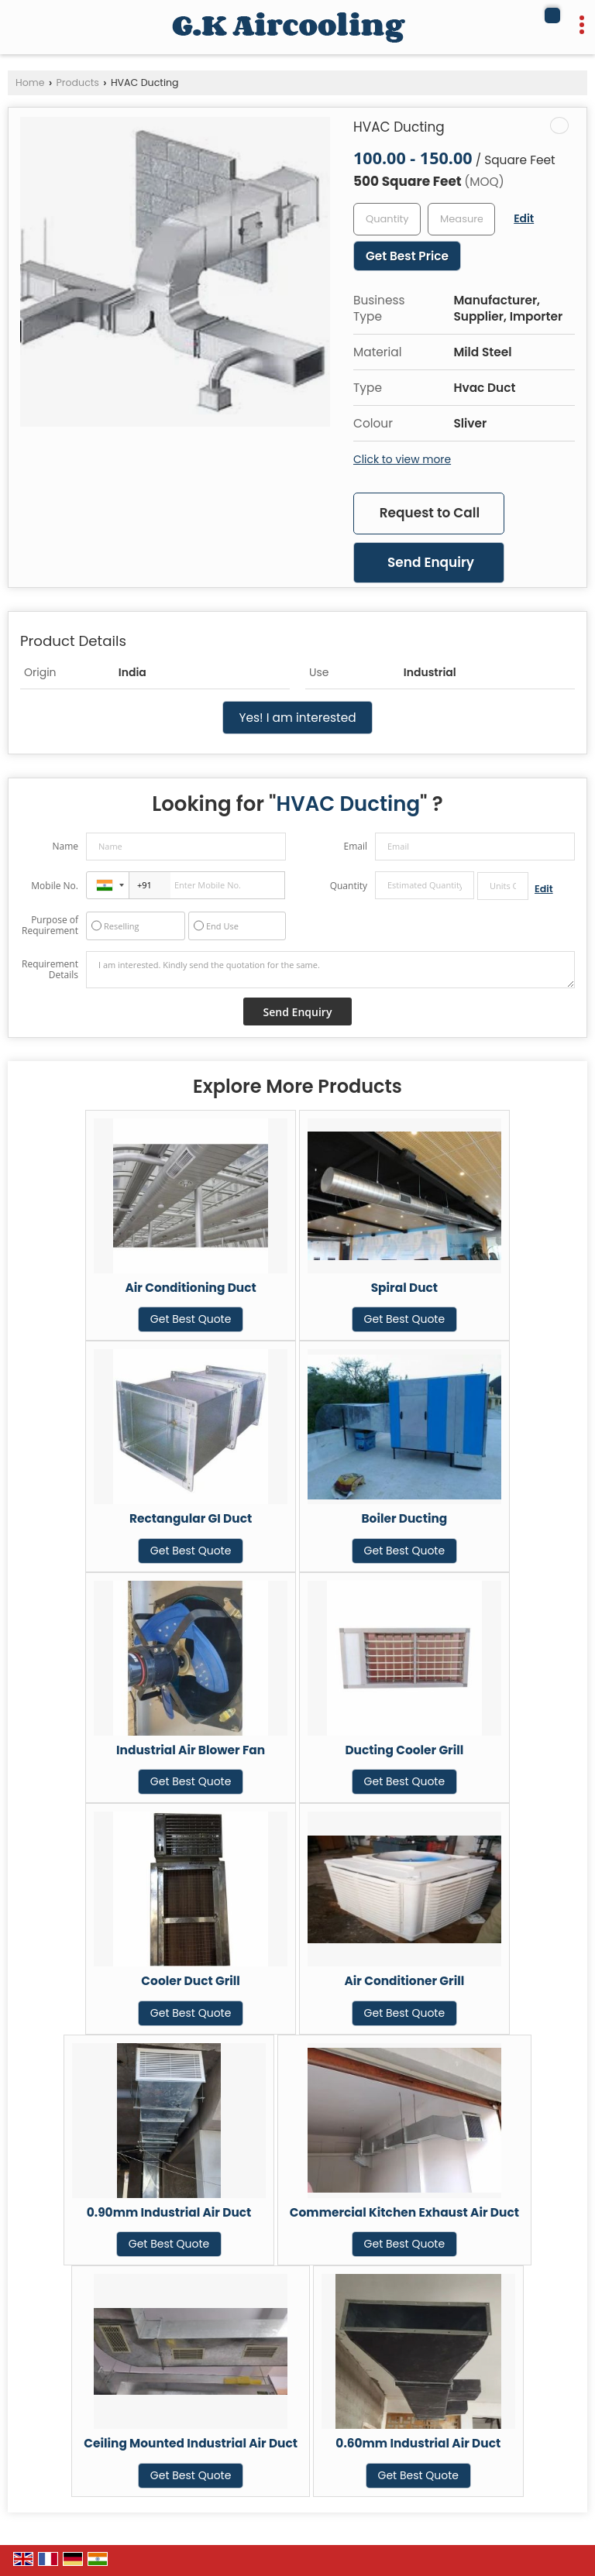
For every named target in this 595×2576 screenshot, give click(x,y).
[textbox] (461, 219)
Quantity (348, 885)
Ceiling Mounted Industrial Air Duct (191, 2443)
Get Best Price (407, 256)
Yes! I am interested (297, 717)
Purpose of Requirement (50, 925)
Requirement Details (50, 970)
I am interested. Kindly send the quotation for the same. (330, 969)
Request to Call (430, 512)
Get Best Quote (191, 1319)
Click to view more (402, 459)
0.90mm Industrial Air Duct (169, 2212)
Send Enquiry (430, 562)
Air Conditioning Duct (190, 1287)
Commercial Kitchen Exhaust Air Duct (404, 2212)
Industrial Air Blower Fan (190, 1750)
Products (78, 82)
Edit (524, 218)
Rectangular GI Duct (190, 1518)
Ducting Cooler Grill (404, 1750)
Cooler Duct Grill (190, 1981)
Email (355, 846)
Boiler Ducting (404, 1518)
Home (30, 82)
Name (65, 846)
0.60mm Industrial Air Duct (417, 2443)
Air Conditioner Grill (404, 1981)
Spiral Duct (404, 1287)
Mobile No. (54, 885)
